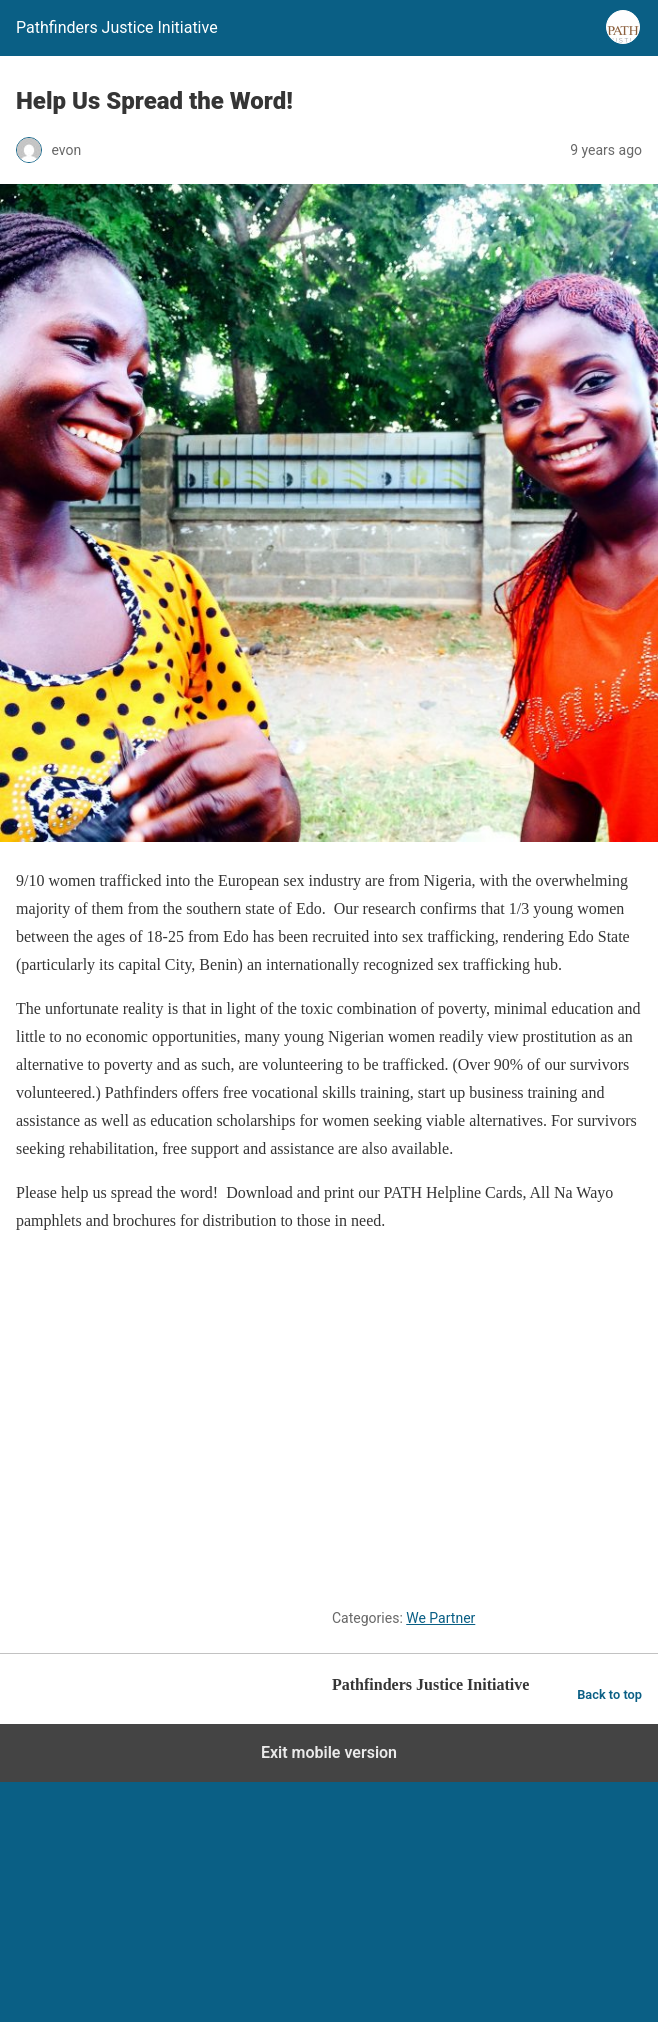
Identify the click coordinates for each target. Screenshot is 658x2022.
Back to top (609, 1694)
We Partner (440, 1618)
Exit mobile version (329, 1752)
